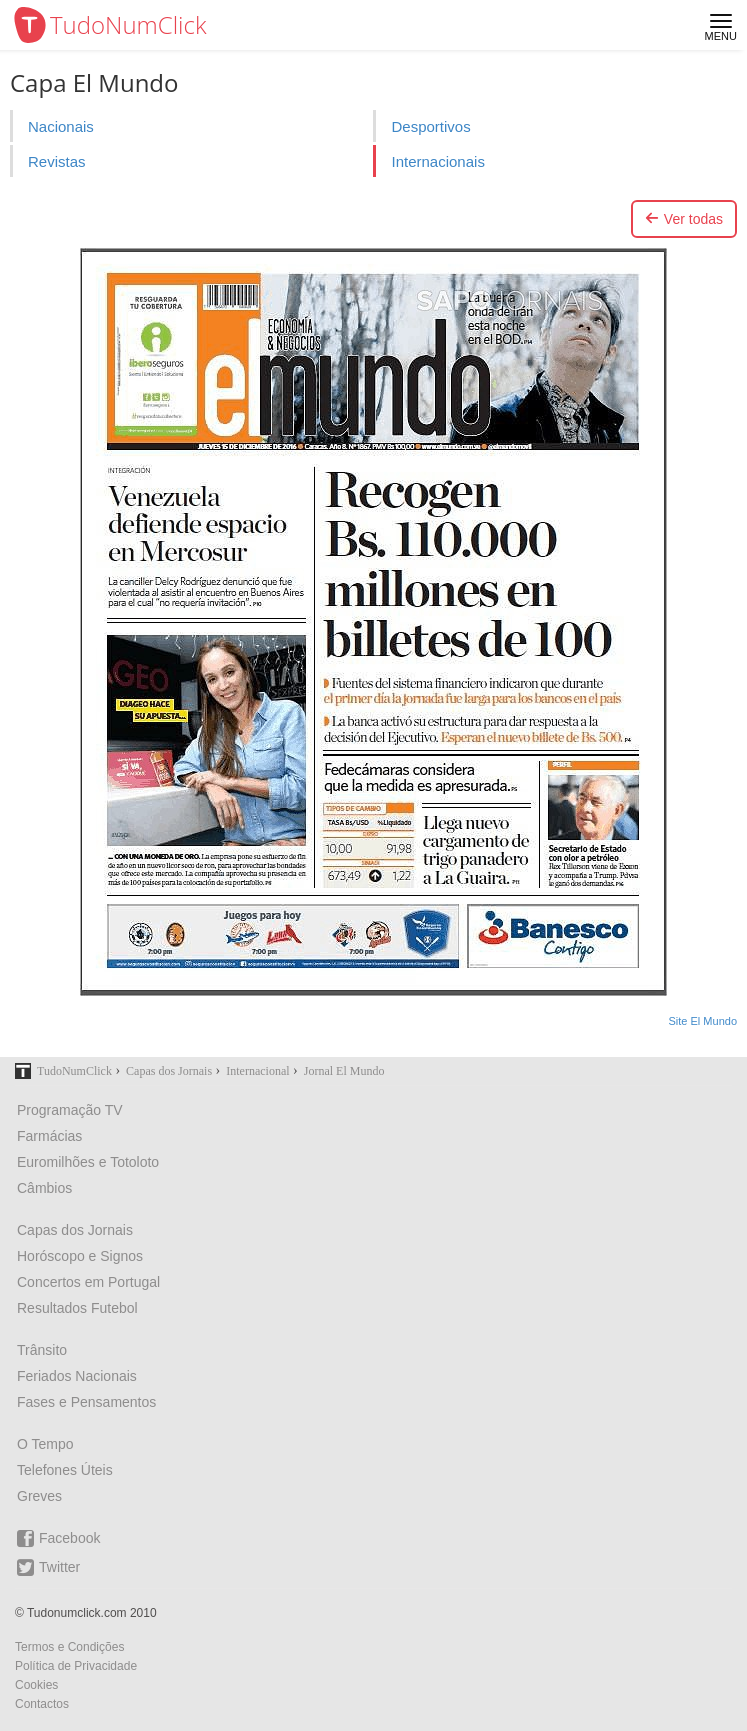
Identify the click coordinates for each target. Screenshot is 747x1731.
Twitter (48, 1567)
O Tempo (45, 1444)
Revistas (57, 161)
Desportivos (430, 126)
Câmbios (44, 1188)
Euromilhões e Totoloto (88, 1162)
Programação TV (70, 1110)
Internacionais (437, 161)
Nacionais (61, 126)
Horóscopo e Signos (80, 1256)
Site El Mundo (703, 1021)
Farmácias (49, 1136)
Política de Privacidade (76, 1666)
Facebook (58, 1538)
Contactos (42, 1704)
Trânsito (42, 1350)
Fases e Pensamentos (86, 1402)
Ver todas (684, 219)
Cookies (36, 1685)
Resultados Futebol (77, 1308)
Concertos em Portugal (88, 1282)
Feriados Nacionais (77, 1376)
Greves (39, 1496)
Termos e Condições (69, 1647)
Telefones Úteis (65, 1470)
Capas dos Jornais (75, 1230)
